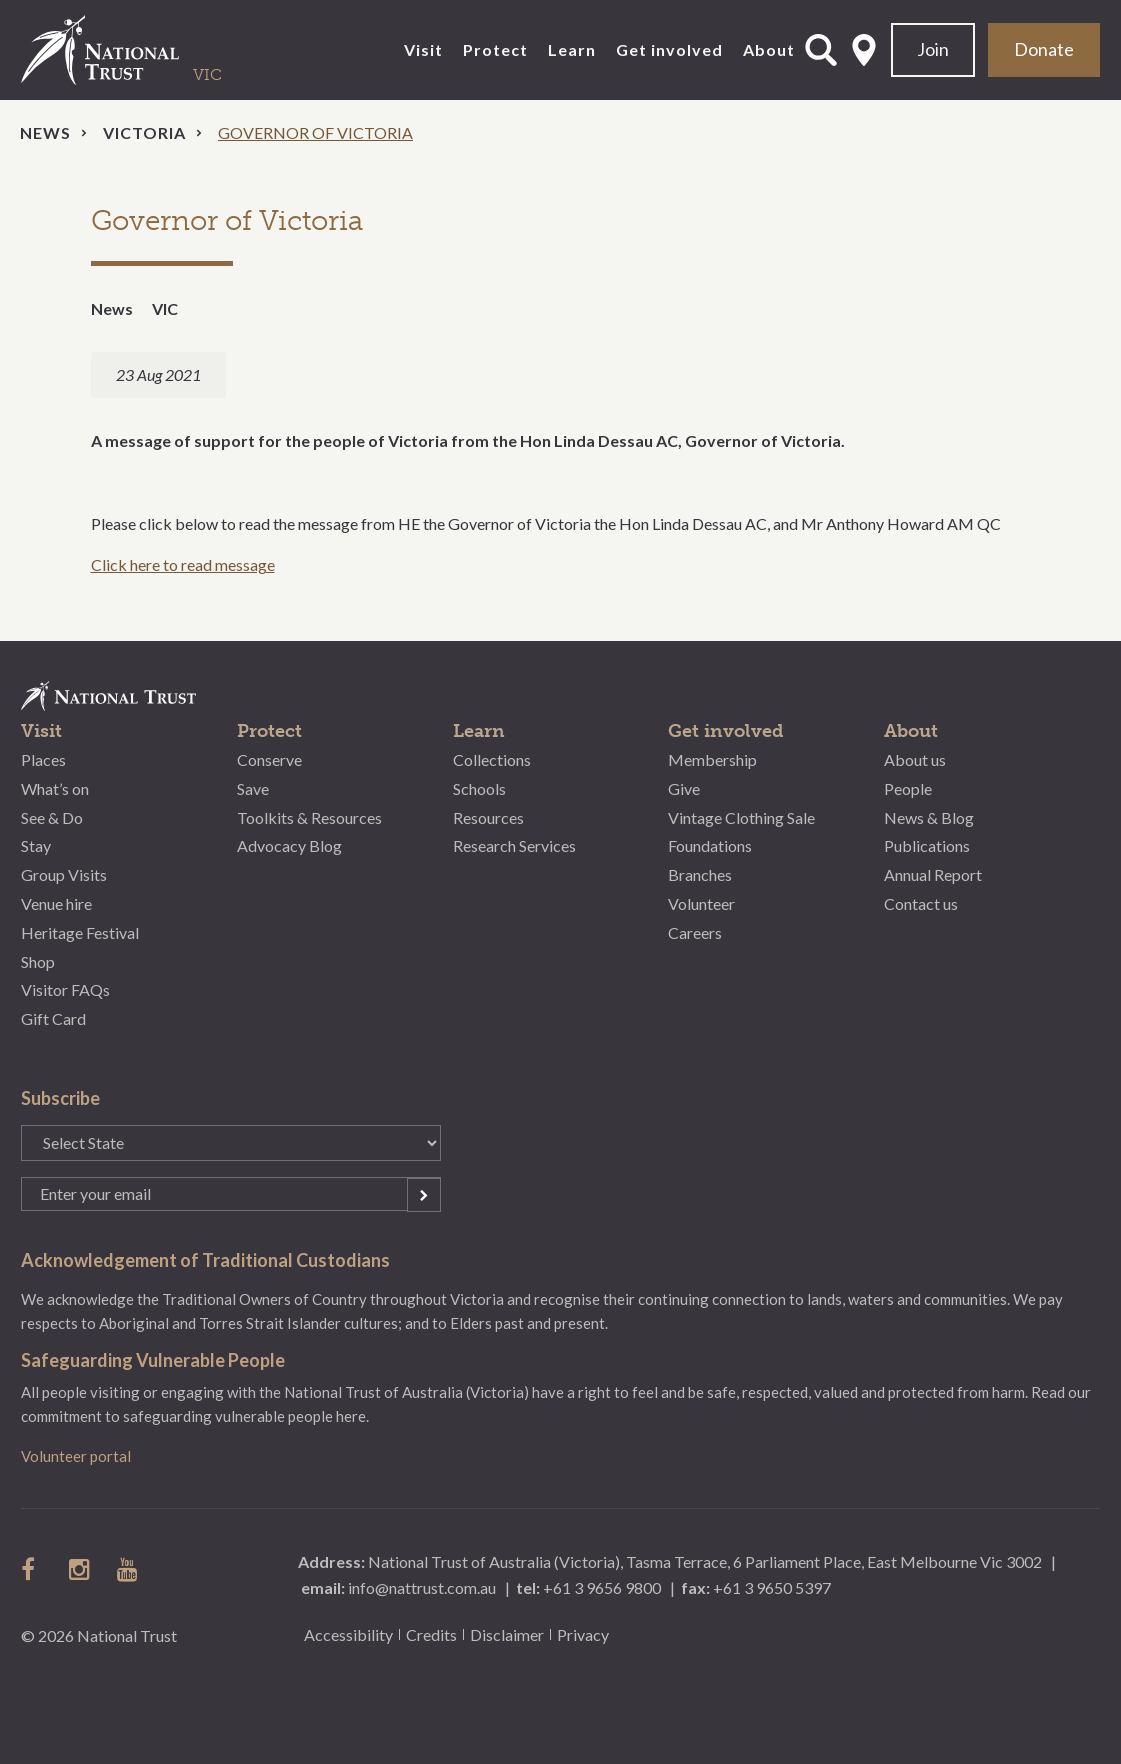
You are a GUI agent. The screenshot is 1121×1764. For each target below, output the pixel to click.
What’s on (55, 788)
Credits (431, 1634)
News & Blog (929, 817)
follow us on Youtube (129, 1569)
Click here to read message (183, 564)
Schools (479, 788)
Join (933, 49)
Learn (572, 49)
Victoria (144, 132)
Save (253, 788)
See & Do (52, 817)
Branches (700, 874)
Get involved (669, 49)
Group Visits (64, 874)
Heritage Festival (80, 932)
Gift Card (53, 1018)
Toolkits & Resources (309, 817)
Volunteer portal (76, 1456)
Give (684, 788)
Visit (423, 49)
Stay (36, 845)
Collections (492, 759)
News (45, 132)
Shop (38, 961)
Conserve (269, 759)
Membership (712, 759)
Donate (1044, 49)
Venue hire (56, 903)
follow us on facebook (33, 1569)
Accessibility (348, 1634)
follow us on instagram (81, 1569)
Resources (488, 817)
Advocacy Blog (289, 845)
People (908, 788)
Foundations (710, 845)
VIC (165, 308)
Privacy (583, 1634)
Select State (864, 50)
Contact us (921, 903)
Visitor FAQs (65, 989)
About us (915, 759)
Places (43, 759)
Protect (495, 49)
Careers (695, 932)
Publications (927, 845)
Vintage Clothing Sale (741, 817)
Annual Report (933, 874)
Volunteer (701, 903)
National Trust (141, 50)
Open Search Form (821, 50)
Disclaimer (507, 1634)
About (769, 49)
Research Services (514, 845)
